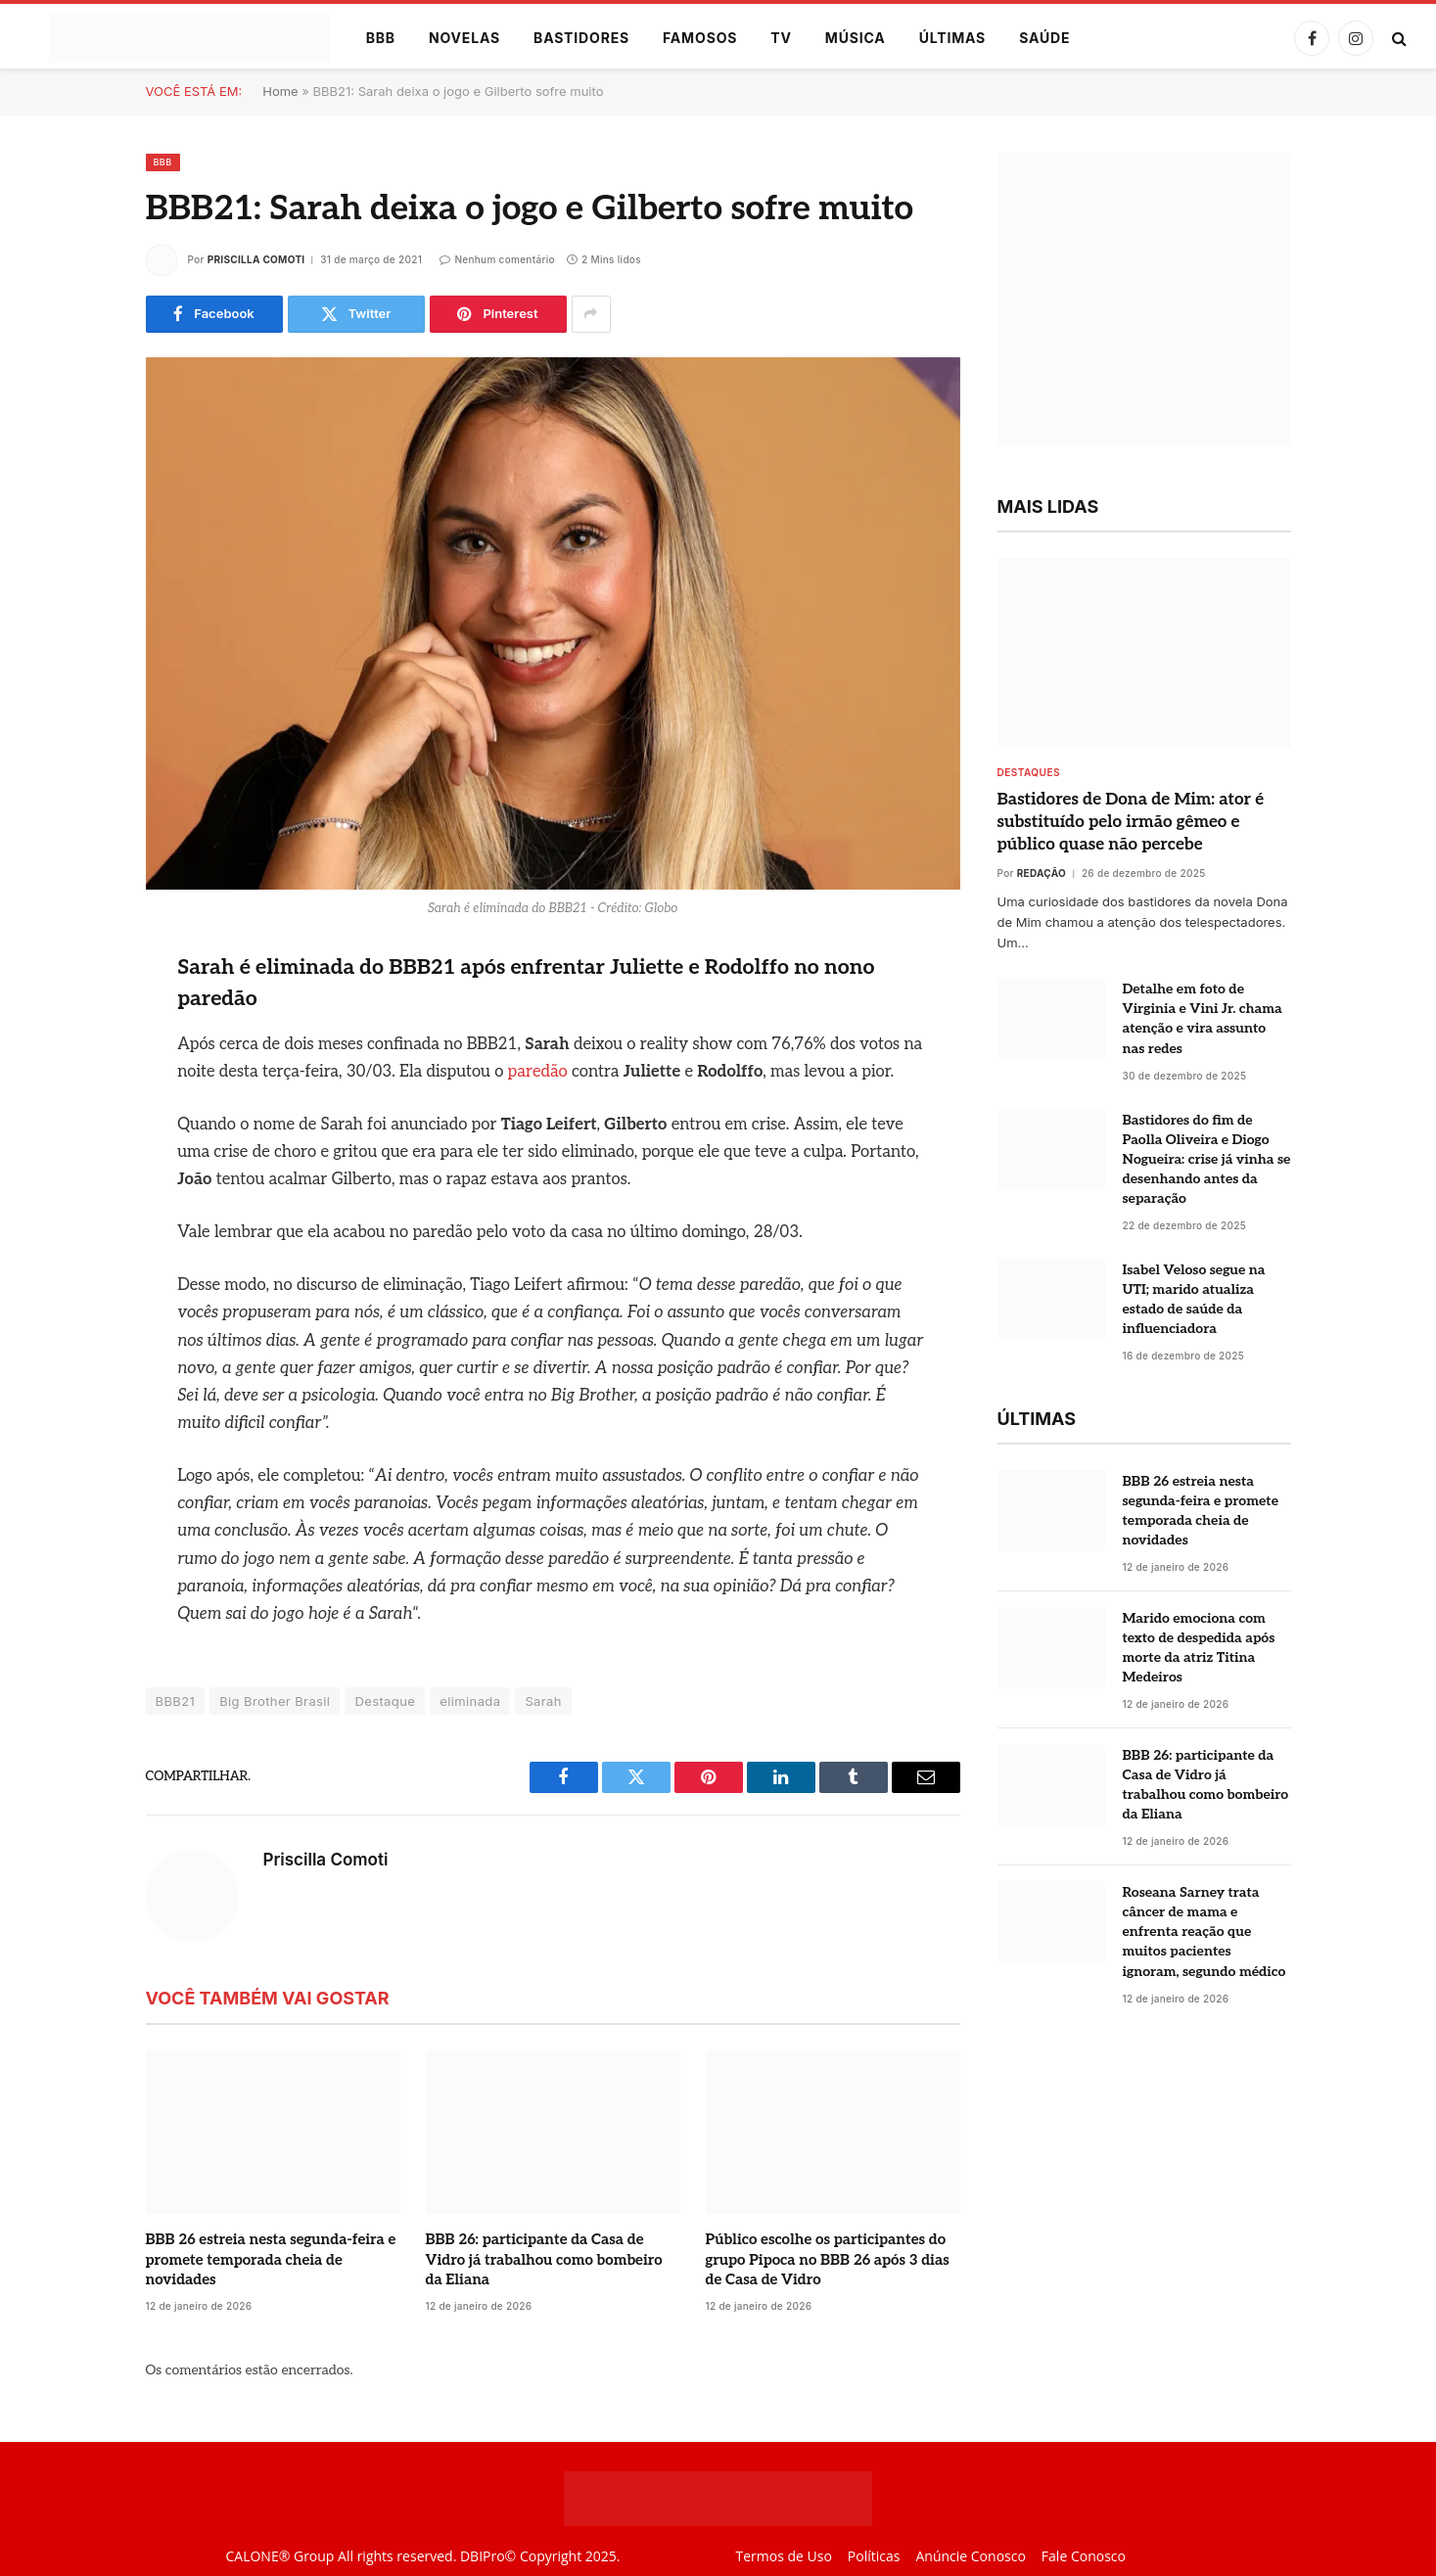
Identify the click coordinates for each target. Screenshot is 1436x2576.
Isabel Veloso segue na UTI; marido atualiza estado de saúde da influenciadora (1194, 1299)
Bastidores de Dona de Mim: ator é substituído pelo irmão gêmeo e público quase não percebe (1131, 822)
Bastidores (581, 37)
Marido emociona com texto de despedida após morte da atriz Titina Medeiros (1199, 1647)
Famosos (700, 37)
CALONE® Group (279, 2556)
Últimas (953, 37)
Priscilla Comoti (256, 259)
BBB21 (176, 1701)
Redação (1041, 873)
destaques (1028, 772)
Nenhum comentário (497, 259)
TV (780, 37)
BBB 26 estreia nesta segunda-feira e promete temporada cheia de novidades (271, 2259)
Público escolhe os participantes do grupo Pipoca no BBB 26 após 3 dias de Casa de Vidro (828, 2259)
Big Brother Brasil (274, 1701)
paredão (538, 1071)
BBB (380, 37)
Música (855, 37)
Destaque (384, 1701)
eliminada (470, 1701)
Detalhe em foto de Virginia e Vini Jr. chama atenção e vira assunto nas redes (1202, 1018)
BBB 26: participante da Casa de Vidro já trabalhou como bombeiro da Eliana (544, 2259)
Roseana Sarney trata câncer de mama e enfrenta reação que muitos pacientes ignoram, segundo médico (1204, 1931)
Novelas (464, 37)
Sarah (543, 1701)
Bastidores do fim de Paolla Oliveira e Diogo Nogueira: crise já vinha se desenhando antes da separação (1207, 1159)
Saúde (1044, 37)
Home (280, 91)
